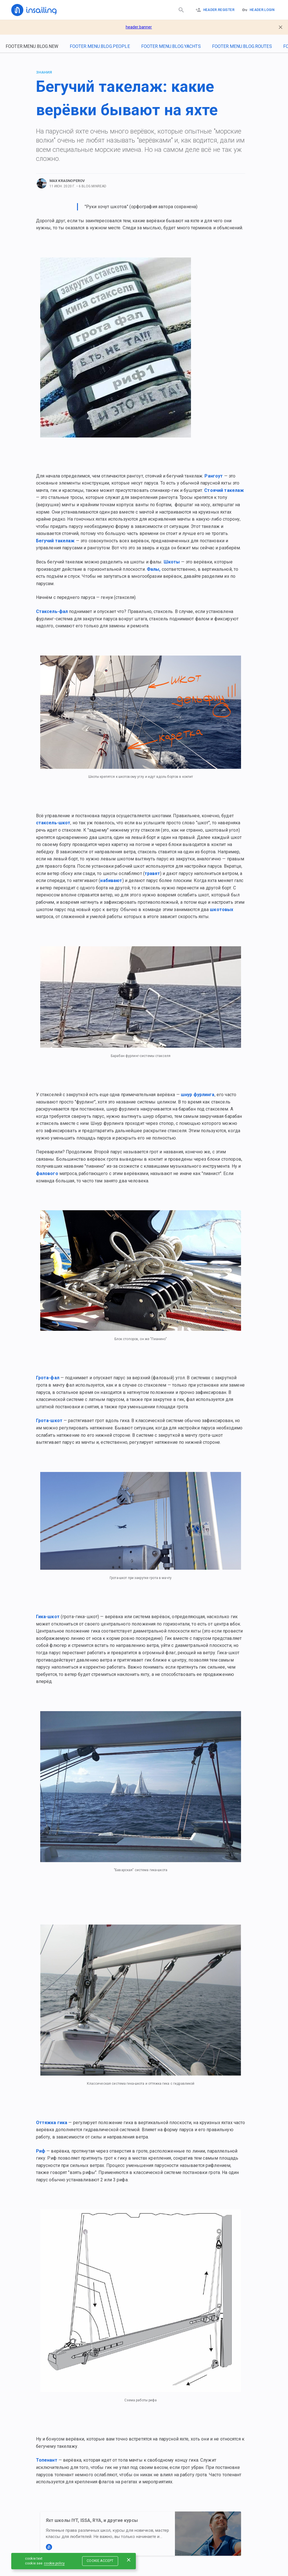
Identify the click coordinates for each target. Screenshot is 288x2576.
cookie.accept (100, 2561)
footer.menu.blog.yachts (171, 46)
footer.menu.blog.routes (242, 46)
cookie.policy (54, 2563)
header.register (215, 10)
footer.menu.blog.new (32, 46)
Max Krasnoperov (67, 181)
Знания (44, 72)
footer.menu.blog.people (100, 46)
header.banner (139, 27)
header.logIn (258, 10)
